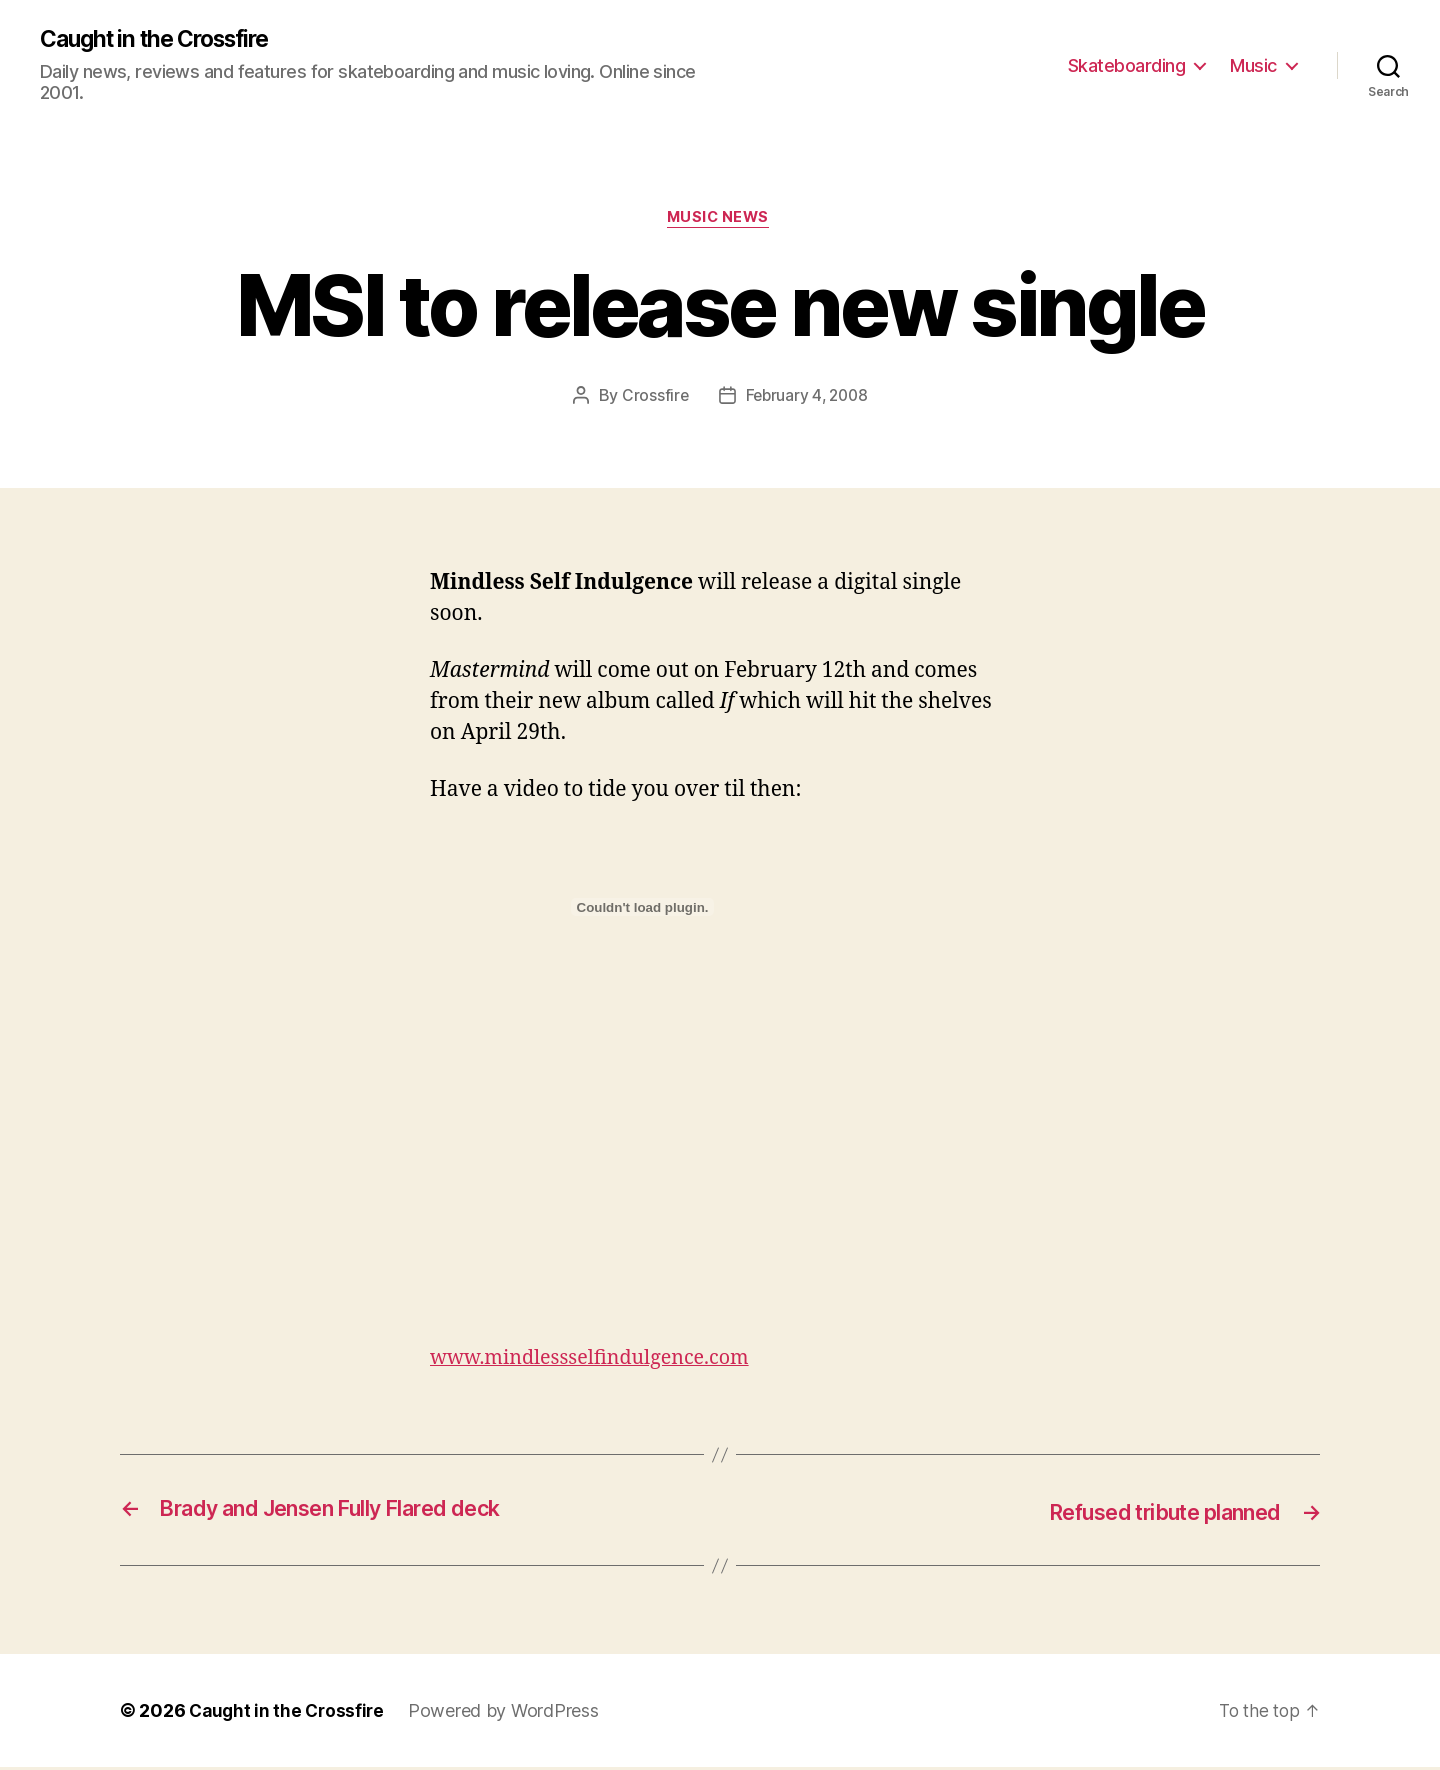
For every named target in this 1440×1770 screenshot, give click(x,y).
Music (1253, 65)
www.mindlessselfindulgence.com (600, 1361)
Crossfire (652, 399)
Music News (720, 221)
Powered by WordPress (509, 1713)
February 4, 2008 (807, 399)
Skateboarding (1127, 65)
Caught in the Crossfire (164, 40)
